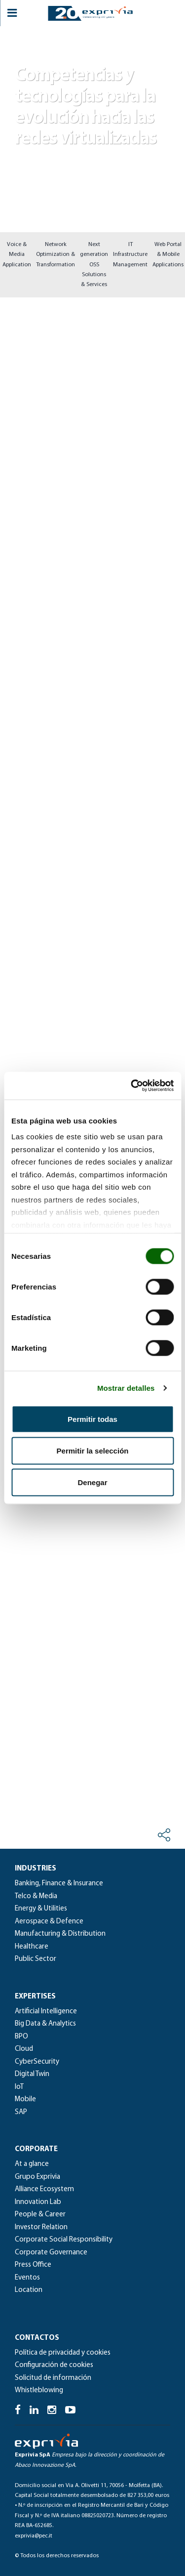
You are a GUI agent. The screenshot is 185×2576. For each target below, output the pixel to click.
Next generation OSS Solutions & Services (94, 265)
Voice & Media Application (16, 255)
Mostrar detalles (126, 1388)
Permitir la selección (93, 1450)
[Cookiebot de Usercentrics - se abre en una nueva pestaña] (132, 1086)
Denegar (92, 1482)
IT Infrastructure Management (130, 255)
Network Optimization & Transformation (55, 255)
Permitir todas (92, 1418)
